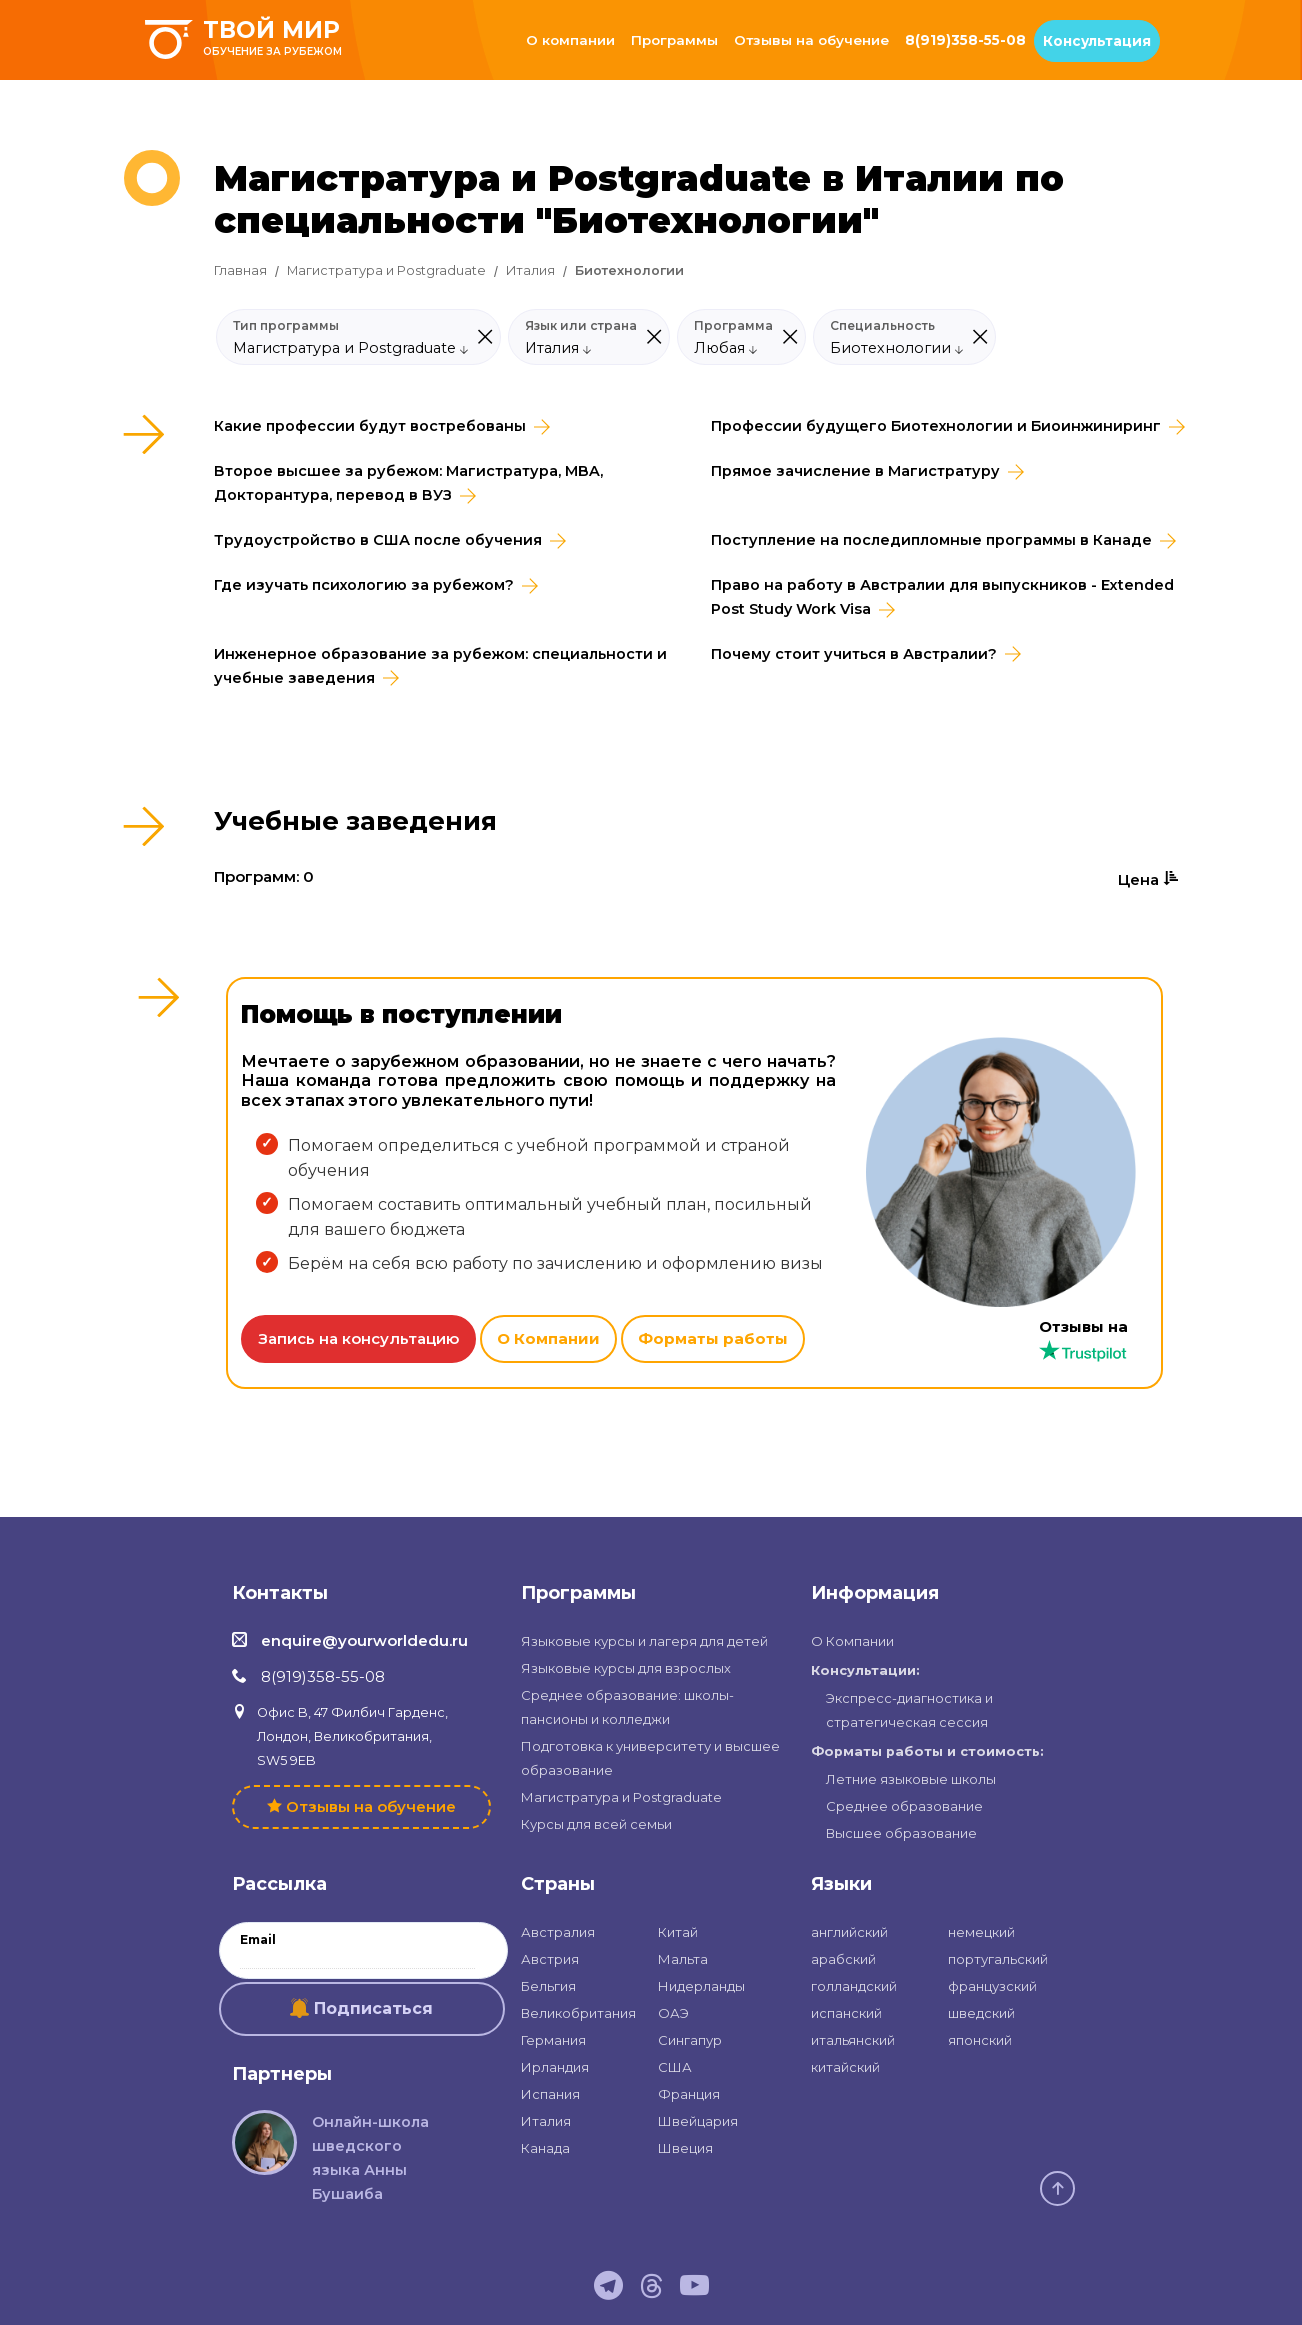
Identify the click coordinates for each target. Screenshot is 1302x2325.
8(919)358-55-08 (965, 40)
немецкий (981, 1932)
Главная (240, 270)
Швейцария (698, 2121)
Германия (553, 2040)
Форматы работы (713, 1338)
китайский (845, 2067)
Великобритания (578, 2013)
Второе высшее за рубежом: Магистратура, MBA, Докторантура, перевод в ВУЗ (408, 483)
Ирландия (555, 2067)
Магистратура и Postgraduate (386, 270)
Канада (545, 2148)
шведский (981, 2013)
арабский (843, 1959)
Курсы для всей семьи (596, 1824)
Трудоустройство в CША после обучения (378, 540)
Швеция (685, 2148)
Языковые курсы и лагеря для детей (644, 1641)
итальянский (853, 2040)
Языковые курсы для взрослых (626, 1668)
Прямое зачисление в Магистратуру (855, 471)
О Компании (548, 1338)
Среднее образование (904, 1806)
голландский (854, 1986)
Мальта (683, 1959)
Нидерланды (701, 1986)
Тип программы (286, 326)
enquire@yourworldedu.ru (364, 1640)
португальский (998, 1959)
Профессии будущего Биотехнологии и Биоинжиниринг (936, 426)
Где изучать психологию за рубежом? (364, 585)
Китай (678, 1932)
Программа (733, 326)
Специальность (882, 326)
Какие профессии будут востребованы (370, 426)
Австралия (558, 1932)
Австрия (550, 1959)
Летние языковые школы (911, 1779)
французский (992, 1986)
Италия (530, 270)
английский (849, 1932)
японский (980, 2040)
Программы (674, 40)
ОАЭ (673, 2013)
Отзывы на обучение (811, 40)
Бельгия (548, 1986)
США (675, 2067)
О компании (570, 40)
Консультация (1097, 41)
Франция (689, 2094)
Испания (550, 2094)
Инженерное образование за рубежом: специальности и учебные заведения (440, 666)
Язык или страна (581, 326)
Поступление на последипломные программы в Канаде (931, 540)
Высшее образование (901, 1833)
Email (258, 1940)
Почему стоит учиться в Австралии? (854, 654)
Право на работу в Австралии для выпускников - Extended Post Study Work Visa (942, 597)
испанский (846, 2013)
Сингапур (690, 2040)
